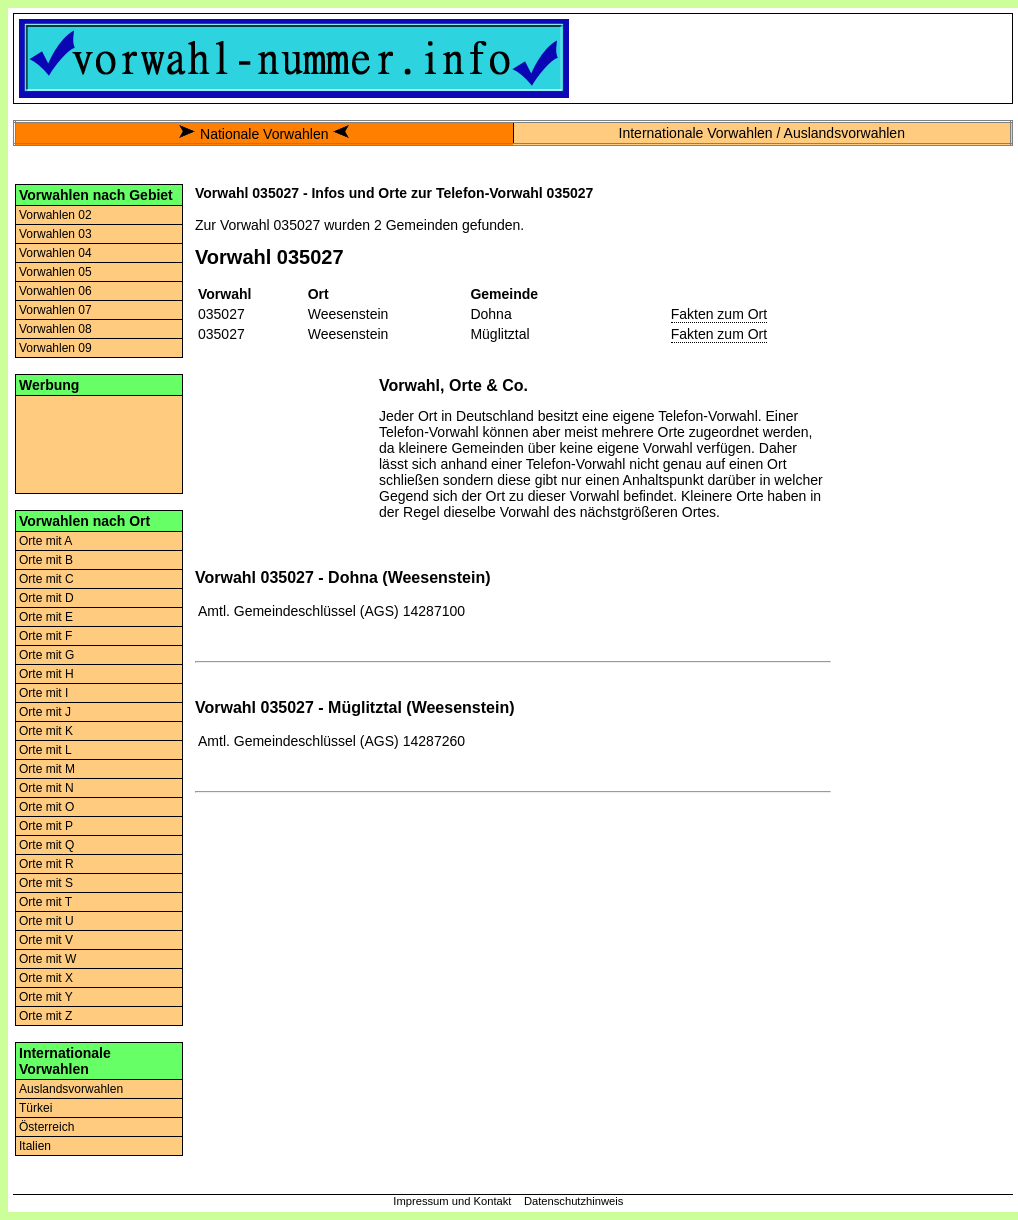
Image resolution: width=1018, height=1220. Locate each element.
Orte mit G (46, 655)
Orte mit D (46, 598)
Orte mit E (46, 617)
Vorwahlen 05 (55, 272)
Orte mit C (46, 579)
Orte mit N (46, 788)
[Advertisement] (99, 443)
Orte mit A (45, 541)
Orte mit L (45, 750)
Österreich (46, 1127)
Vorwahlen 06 (55, 291)
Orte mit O (46, 807)
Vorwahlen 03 (55, 234)
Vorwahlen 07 (55, 310)
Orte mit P (46, 826)
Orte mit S (46, 883)
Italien (35, 1146)
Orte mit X (46, 978)
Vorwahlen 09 (55, 348)
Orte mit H (46, 674)
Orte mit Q (46, 845)
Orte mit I (43, 693)
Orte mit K (46, 731)
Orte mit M (47, 769)
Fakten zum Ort (719, 314)
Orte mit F (45, 636)
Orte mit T (45, 902)
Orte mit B (46, 560)
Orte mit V (46, 940)
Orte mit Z (45, 1016)
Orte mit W (47, 959)
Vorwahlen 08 (55, 329)
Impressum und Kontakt (452, 1201)
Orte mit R (46, 864)
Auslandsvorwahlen (71, 1089)
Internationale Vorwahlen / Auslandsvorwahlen (762, 133)
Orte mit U (46, 921)
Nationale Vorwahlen (264, 134)
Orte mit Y (46, 997)
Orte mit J (45, 712)
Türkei (35, 1108)
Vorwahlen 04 (55, 253)
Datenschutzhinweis (574, 1201)
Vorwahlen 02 (55, 215)
